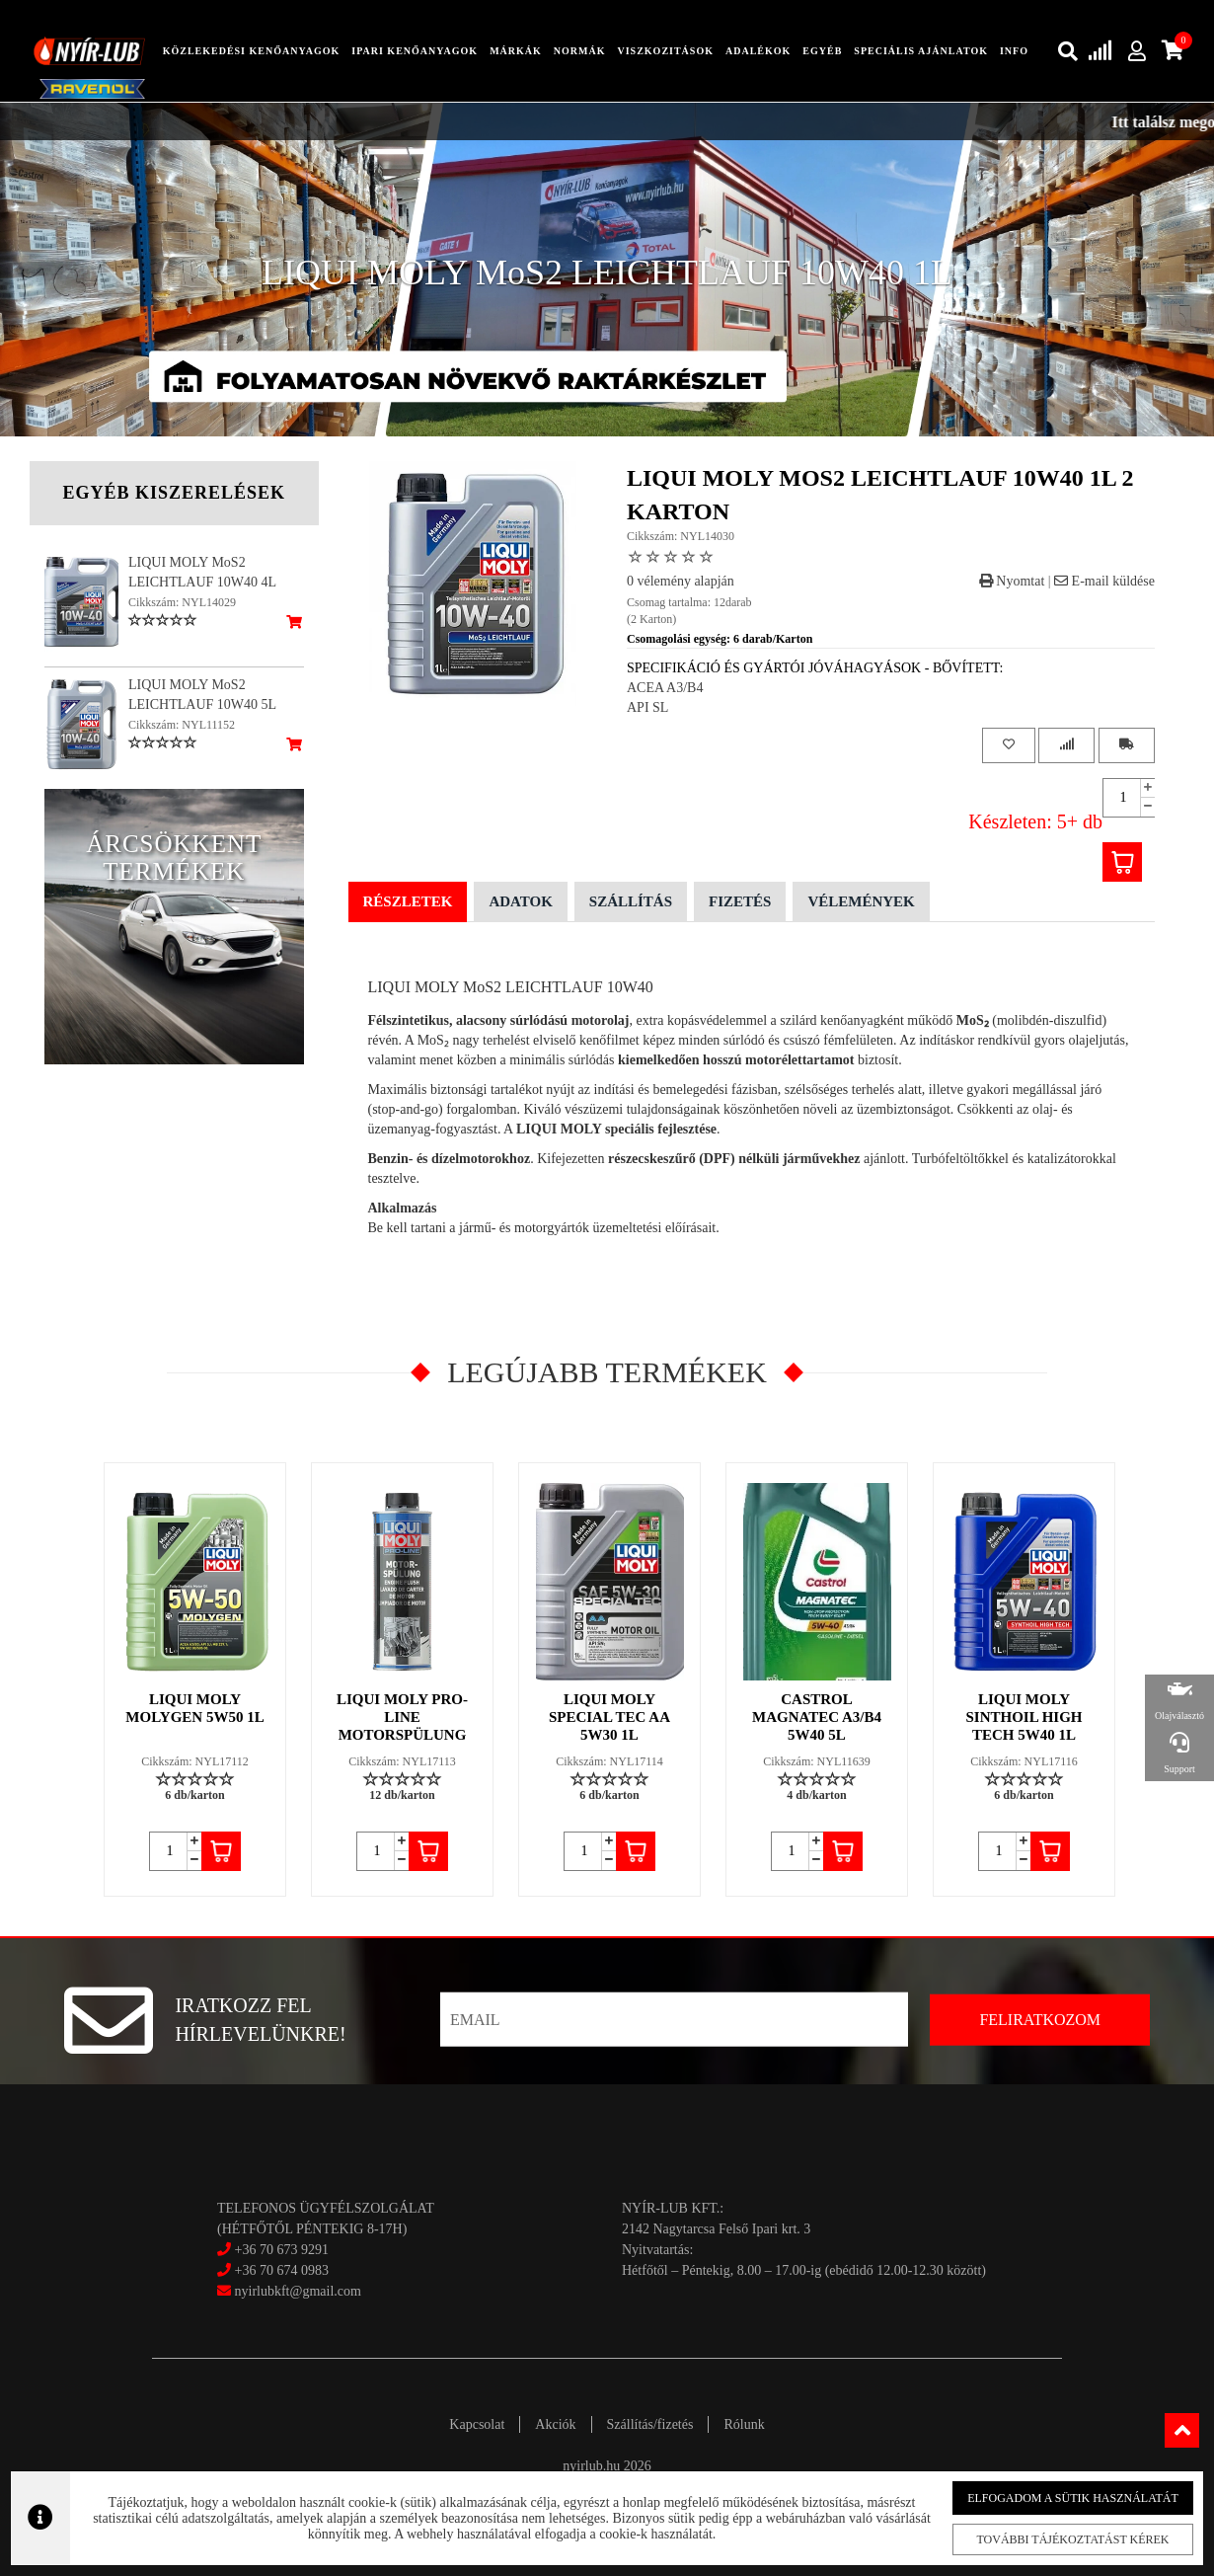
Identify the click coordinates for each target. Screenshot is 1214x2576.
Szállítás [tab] (630, 901)
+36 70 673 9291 (282, 2249)
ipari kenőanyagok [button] (414, 50)
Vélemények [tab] (860, 901)
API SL (647, 707)
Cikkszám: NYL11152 (181, 725)
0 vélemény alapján (680, 581)
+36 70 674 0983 (282, 2270)
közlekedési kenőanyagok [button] (252, 50)
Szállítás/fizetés (650, 2424)
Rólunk (743, 2424)
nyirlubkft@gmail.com (289, 2291)
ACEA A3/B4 (665, 687)
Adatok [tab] (520, 901)
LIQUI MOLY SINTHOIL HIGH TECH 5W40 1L (1024, 1717)
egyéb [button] (822, 50)
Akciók (555, 2424)
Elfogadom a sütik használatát (1065, 2498)
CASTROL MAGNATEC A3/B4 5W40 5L (816, 1717)
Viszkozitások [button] (665, 50)
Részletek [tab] (408, 901)
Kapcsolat (476, 2424)
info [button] (1014, 50)
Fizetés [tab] (740, 901)
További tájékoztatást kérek (1065, 2539)
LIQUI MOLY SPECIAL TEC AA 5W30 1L (609, 1717)
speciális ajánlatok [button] (921, 50)
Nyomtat (1012, 581)
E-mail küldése (1104, 581)
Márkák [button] (516, 50)
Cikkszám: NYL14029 (182, 602)
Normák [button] (580, 50)
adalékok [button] (758, 50)
